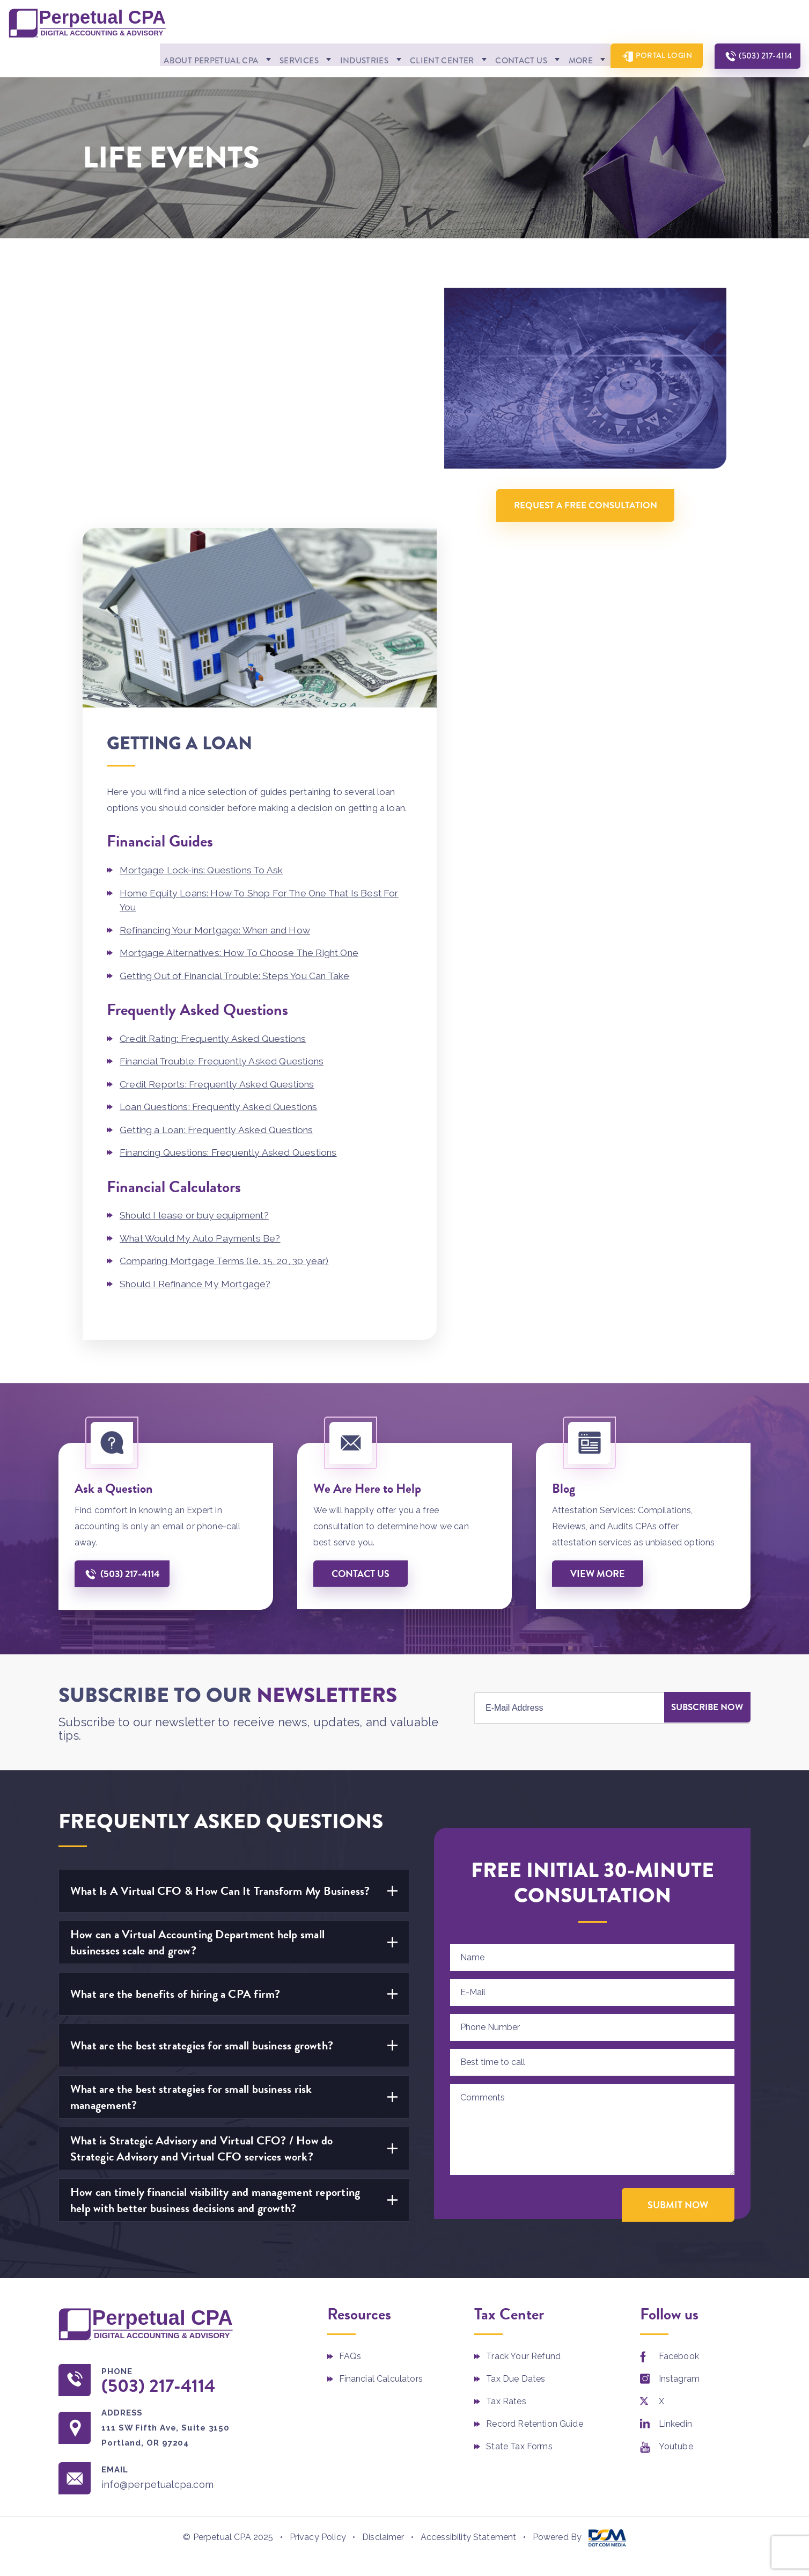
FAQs (350, 2114)
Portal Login (655, 57)
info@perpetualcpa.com (159, 2243)
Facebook (679, 2114)
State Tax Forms (519, 2204)
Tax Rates (506, 2159)
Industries (344, 58)
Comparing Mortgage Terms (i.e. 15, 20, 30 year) (229, 1018)
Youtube (676, 2204)
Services (276, 58)
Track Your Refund (523, 2114)
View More (598, 1331)
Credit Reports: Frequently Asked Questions (222, 843)
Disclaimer (383, 2295)
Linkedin (675, 2182)
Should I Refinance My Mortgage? (199, 1041)
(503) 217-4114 (761, 57)
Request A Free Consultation (595, 496)
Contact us (361, 1331)
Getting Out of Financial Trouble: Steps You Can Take (242, 735)
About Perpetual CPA (184, 58)
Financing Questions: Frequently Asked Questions (235, 911)
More (565, 58)
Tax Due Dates (515, 2137)
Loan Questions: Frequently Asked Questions (224, 866)
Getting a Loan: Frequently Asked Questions (223, 888)
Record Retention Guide (534, 2182)
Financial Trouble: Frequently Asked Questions (227, 821)
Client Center (422, 58)
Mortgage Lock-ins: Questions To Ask (206, 631)
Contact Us (504, 58)
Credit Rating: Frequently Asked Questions (218, 798)
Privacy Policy (318, 2295)
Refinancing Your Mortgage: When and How (221, 690)
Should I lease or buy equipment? (198, 973)
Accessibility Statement (469, 2295)
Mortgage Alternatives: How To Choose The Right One (246, 713)
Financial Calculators (381, 2137)
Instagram (679, 2137)
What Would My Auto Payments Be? (204, 996)
